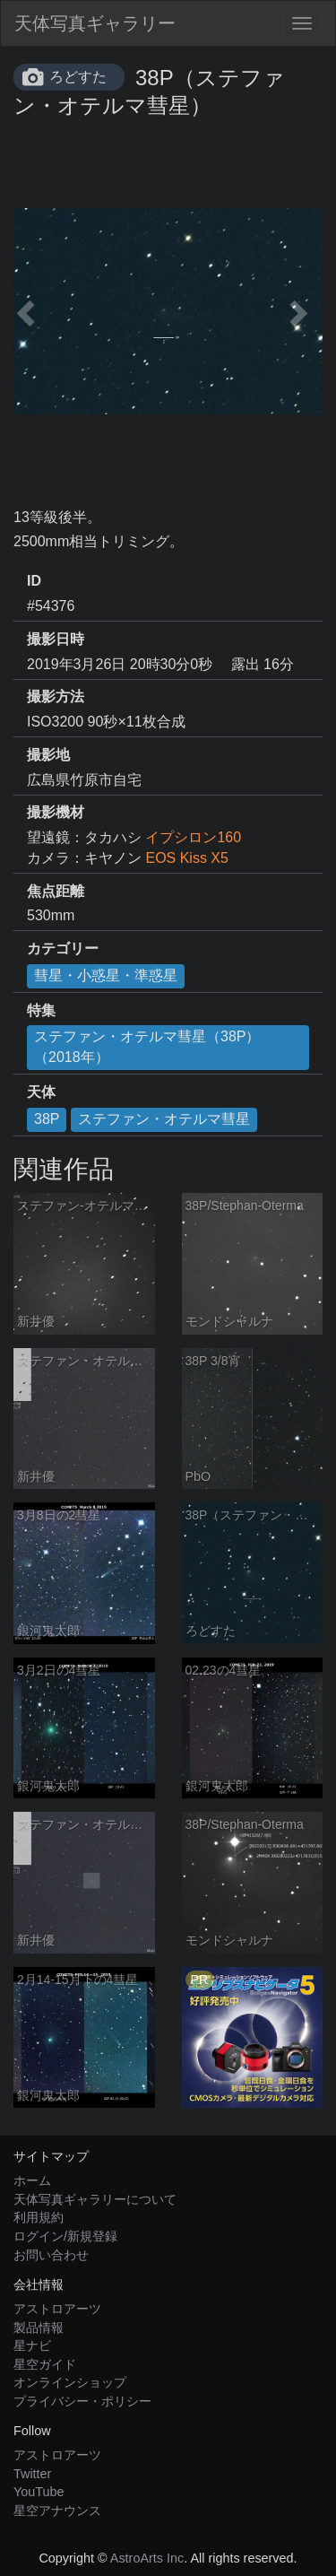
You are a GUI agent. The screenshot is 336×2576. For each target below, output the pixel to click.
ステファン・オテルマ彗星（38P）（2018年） (147, 1047)
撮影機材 (55, 812)
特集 (41, 1010)
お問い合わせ (51, 2255)
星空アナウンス (57, 2510)
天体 (41, 1092)
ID (34, 580)
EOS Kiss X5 (186, 858)
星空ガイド (44, 2364)
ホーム (32, 2180)
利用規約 (38, 2217)
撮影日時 (55, 639)
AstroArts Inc (147, 2558)
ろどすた (78, 76)
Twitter (32, 2474)
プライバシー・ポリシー (82, 2401)
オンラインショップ (69, 2382)
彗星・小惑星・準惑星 (105, 975)
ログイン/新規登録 (65, 2236)
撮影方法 (55, 696)
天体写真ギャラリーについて (95, 2199)
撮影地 (48, 754)
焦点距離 (55, 891)
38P (46, 1119)
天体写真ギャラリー (95, 23)
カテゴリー (63, 948)
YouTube (39, 2492)
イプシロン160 (193, 837)
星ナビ (32, 2345)
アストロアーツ (57, 2309)
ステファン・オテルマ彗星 (164, 1119)
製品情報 (38, 2327)
